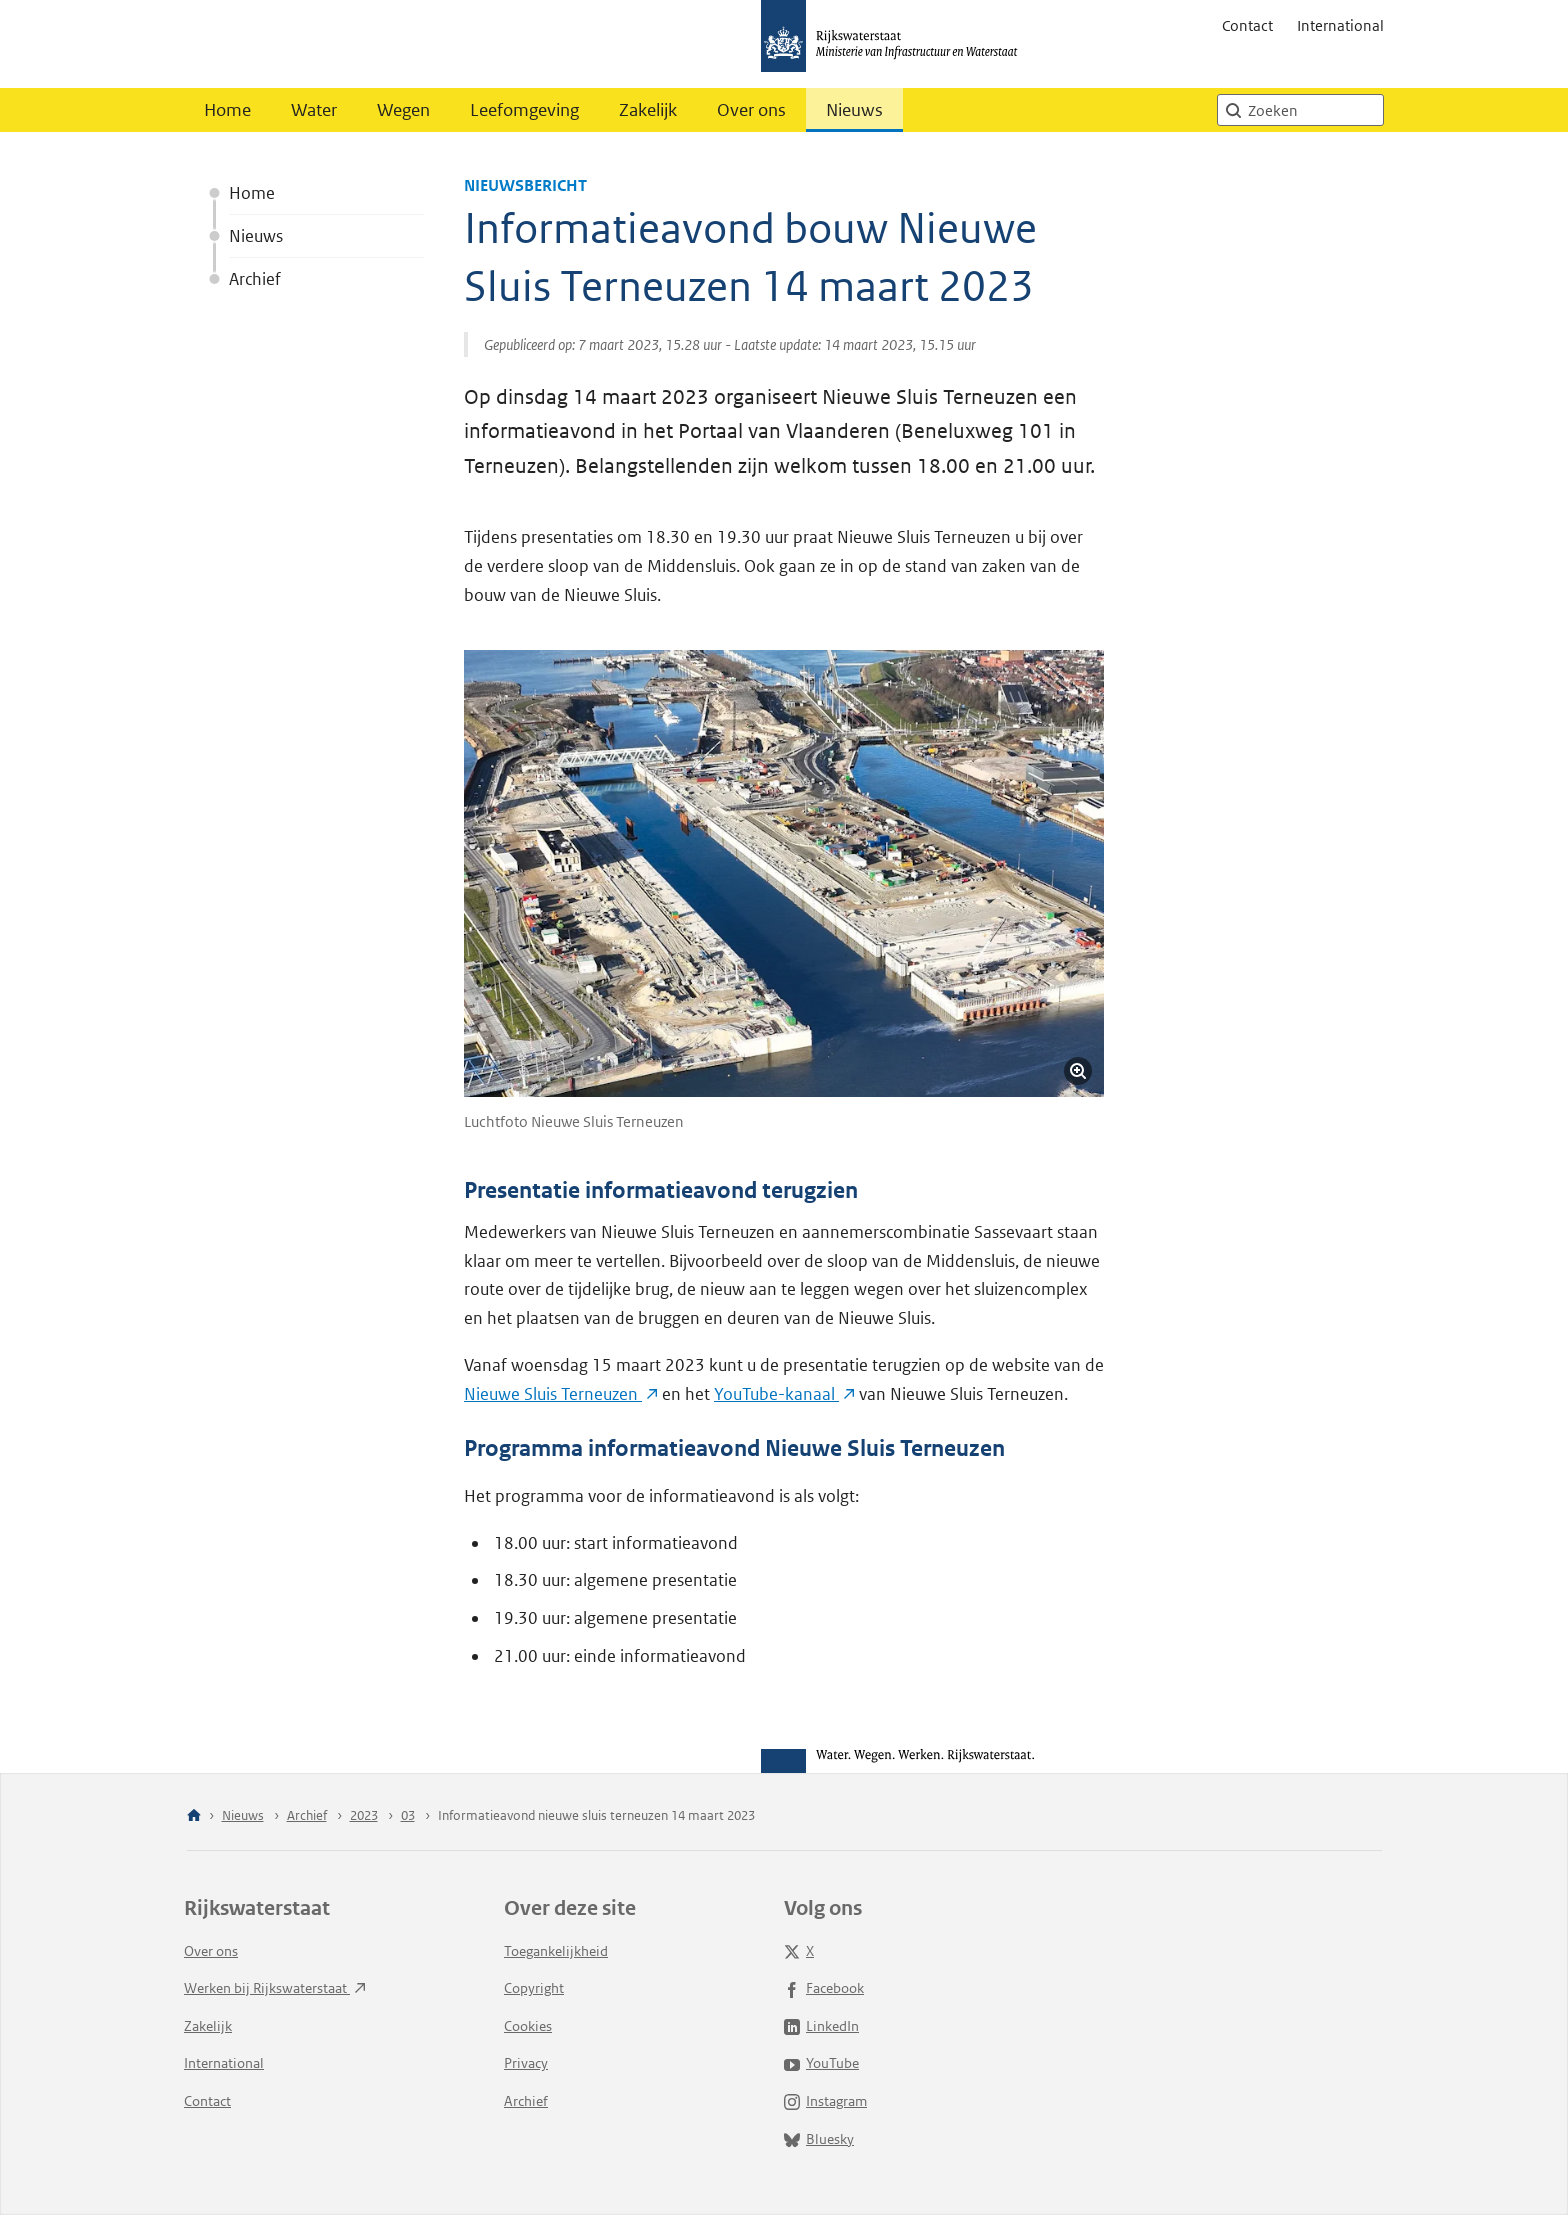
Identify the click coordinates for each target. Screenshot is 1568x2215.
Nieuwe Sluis (561, 1394)
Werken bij (275, 1988)
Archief (255, 279)
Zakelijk (648, 110)
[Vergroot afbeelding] (1078, 1071)
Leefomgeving (524, 110)
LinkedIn (821, 2026)
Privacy (526, 2063)
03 (408, 1815)
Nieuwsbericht (525, 185)
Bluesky (819, 2139)
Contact (1247, 25)
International (1340, 25)
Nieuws (854, 110)
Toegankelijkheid (556, 1951)
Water (314, 110)
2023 (364, 1815)
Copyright (534, 1988)
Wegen (403, 110)
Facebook (824, 1988)
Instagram (825, 2101)
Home (227, 110)
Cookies (528, 2026)
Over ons (751, 110)
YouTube (821, 2063)
